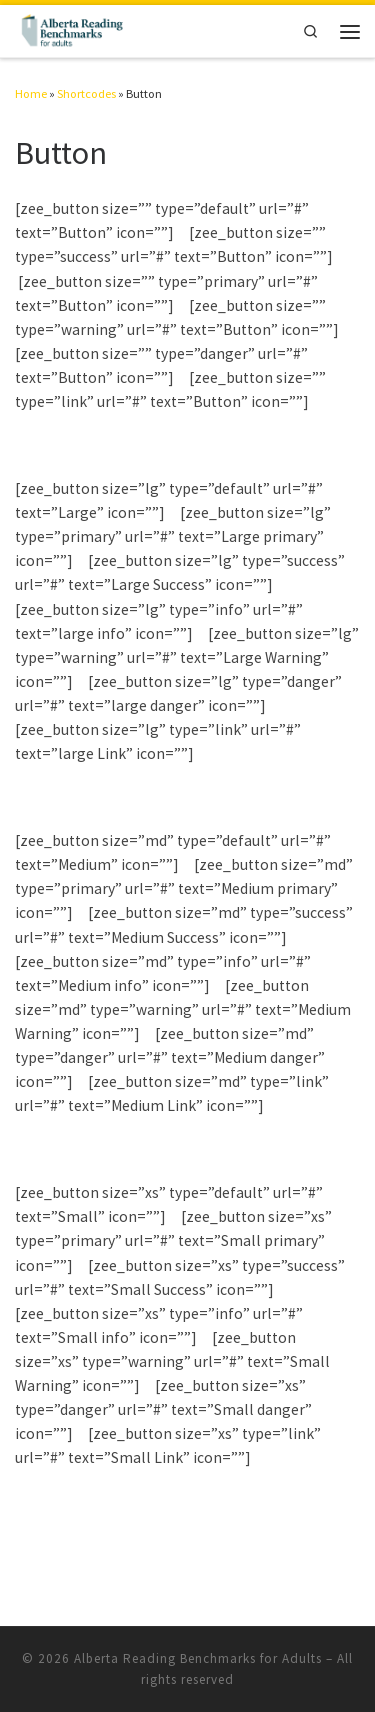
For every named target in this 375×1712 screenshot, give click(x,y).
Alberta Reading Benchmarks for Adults (198, 1658)
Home (31, 93)
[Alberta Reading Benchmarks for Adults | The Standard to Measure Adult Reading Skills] (71, 29)
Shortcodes (86, 93)
